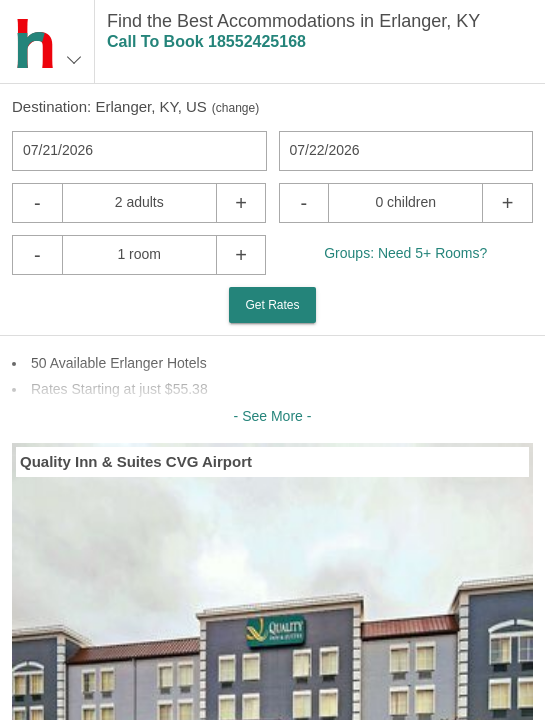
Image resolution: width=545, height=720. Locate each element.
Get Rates (272, 305)
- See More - (273, 416)
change (235, 108)
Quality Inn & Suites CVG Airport (136, 461)
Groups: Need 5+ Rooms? (405, 253)
